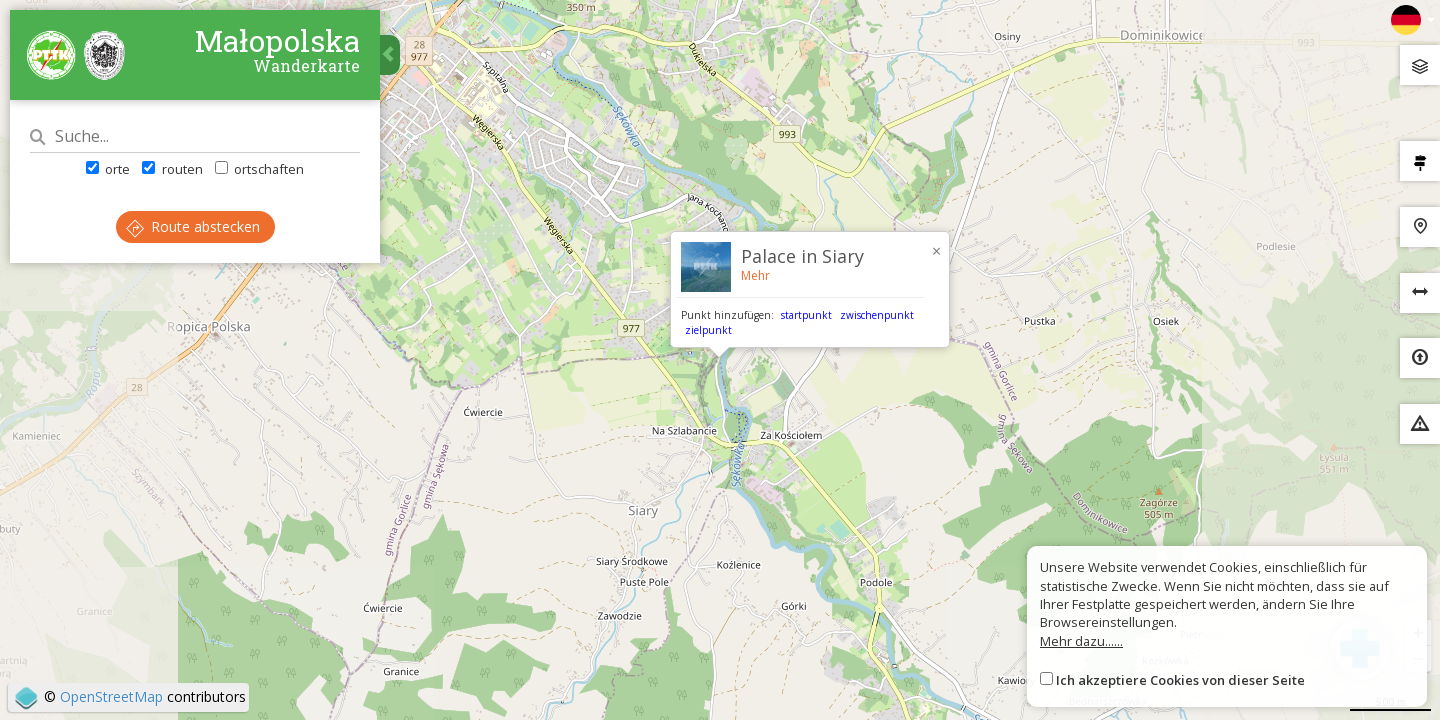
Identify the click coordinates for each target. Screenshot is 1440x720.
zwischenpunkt (877, 315)
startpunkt (806, 315)
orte (108, 169)
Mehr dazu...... (1081, 641)
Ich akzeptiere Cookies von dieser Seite (1180, 680)
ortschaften (259, 169)
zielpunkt (708, 330)
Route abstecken (193, 226)
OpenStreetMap (111, 696)
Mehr (755, 275)
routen (172, 169)
